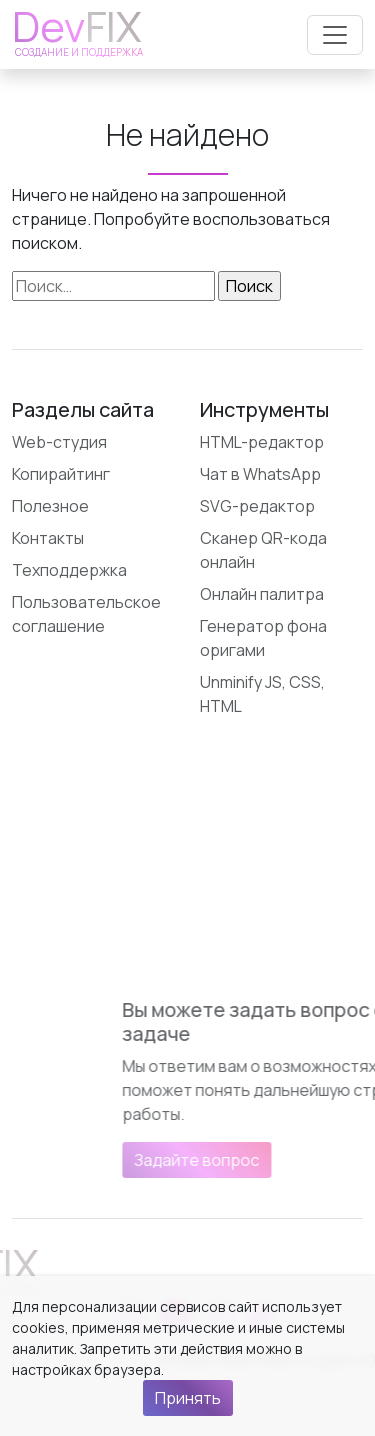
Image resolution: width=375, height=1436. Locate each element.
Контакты (48, 538)
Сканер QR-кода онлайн (263, 550)
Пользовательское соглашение (86, 614)
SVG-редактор (257, 506)
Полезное (50, 506)
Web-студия (59, 442)
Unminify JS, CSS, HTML (262, 694)
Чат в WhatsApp (260, 474)
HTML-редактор (262, 442)
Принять (188, 1398)
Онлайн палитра (262, 594)
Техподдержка (69, 570)
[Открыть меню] (335, 35)
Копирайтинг (61, 474)
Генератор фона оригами (263, 638)
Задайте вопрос (269, 1160)
